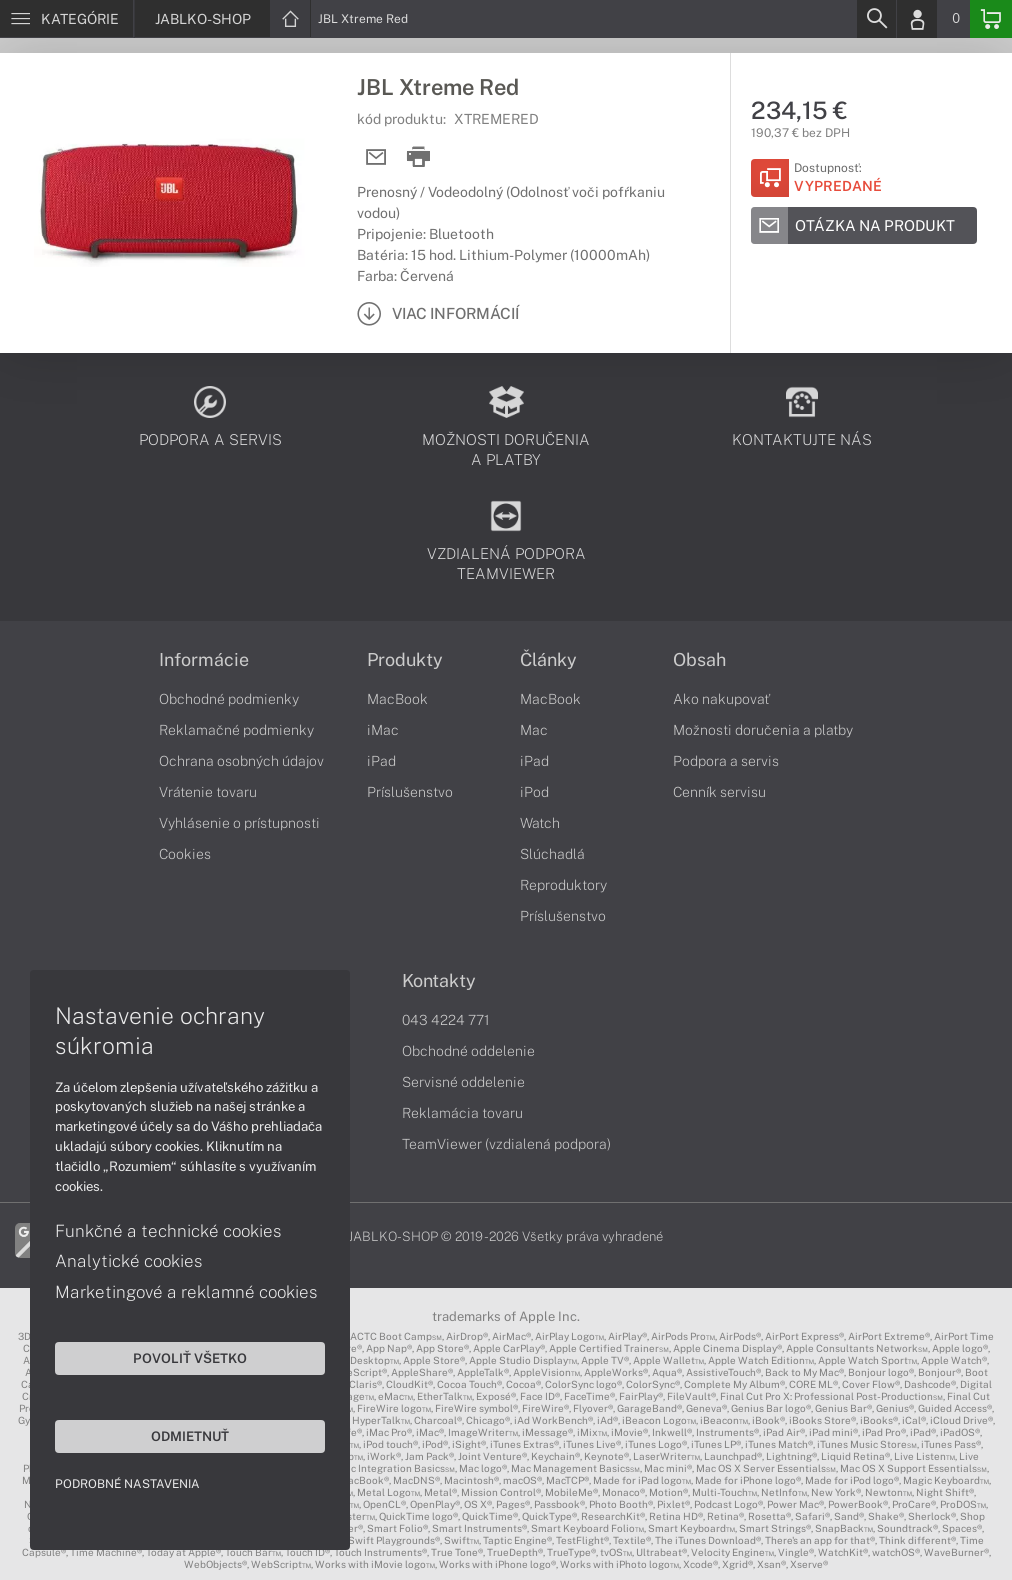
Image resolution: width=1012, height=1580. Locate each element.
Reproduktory (563, 885)
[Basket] (991, 19)
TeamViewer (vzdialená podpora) (506, 1144)
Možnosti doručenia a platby (763, 730)
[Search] (876, 19)
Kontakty (439, 981)
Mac (534, 730)
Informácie (204, 660)
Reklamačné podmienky (236, 730)
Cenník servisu (719, 792)
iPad (381, 761)
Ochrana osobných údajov (241, 761)
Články (548, 660)
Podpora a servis (726, 761)
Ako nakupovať (721, 699)
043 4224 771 (446, 1020)
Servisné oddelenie (463, 1082)
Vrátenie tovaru (208, 792)
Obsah (699, 660)
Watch (540, 823)
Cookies (185, 854)
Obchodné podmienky (229, 699)
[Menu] (66, 19)
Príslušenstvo (410, 792)
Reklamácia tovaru (462, 1113)
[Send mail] (376, 157)
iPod (534, 792)
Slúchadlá (552, 854)
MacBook (397, 699)
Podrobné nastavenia (127, 1484)
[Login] (917, 19)
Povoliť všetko (190, 1358)
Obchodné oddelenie (468, 1051)
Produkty (405, 660)
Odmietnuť (190, 1436)
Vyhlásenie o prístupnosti (239, 823)
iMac (383, 730)
